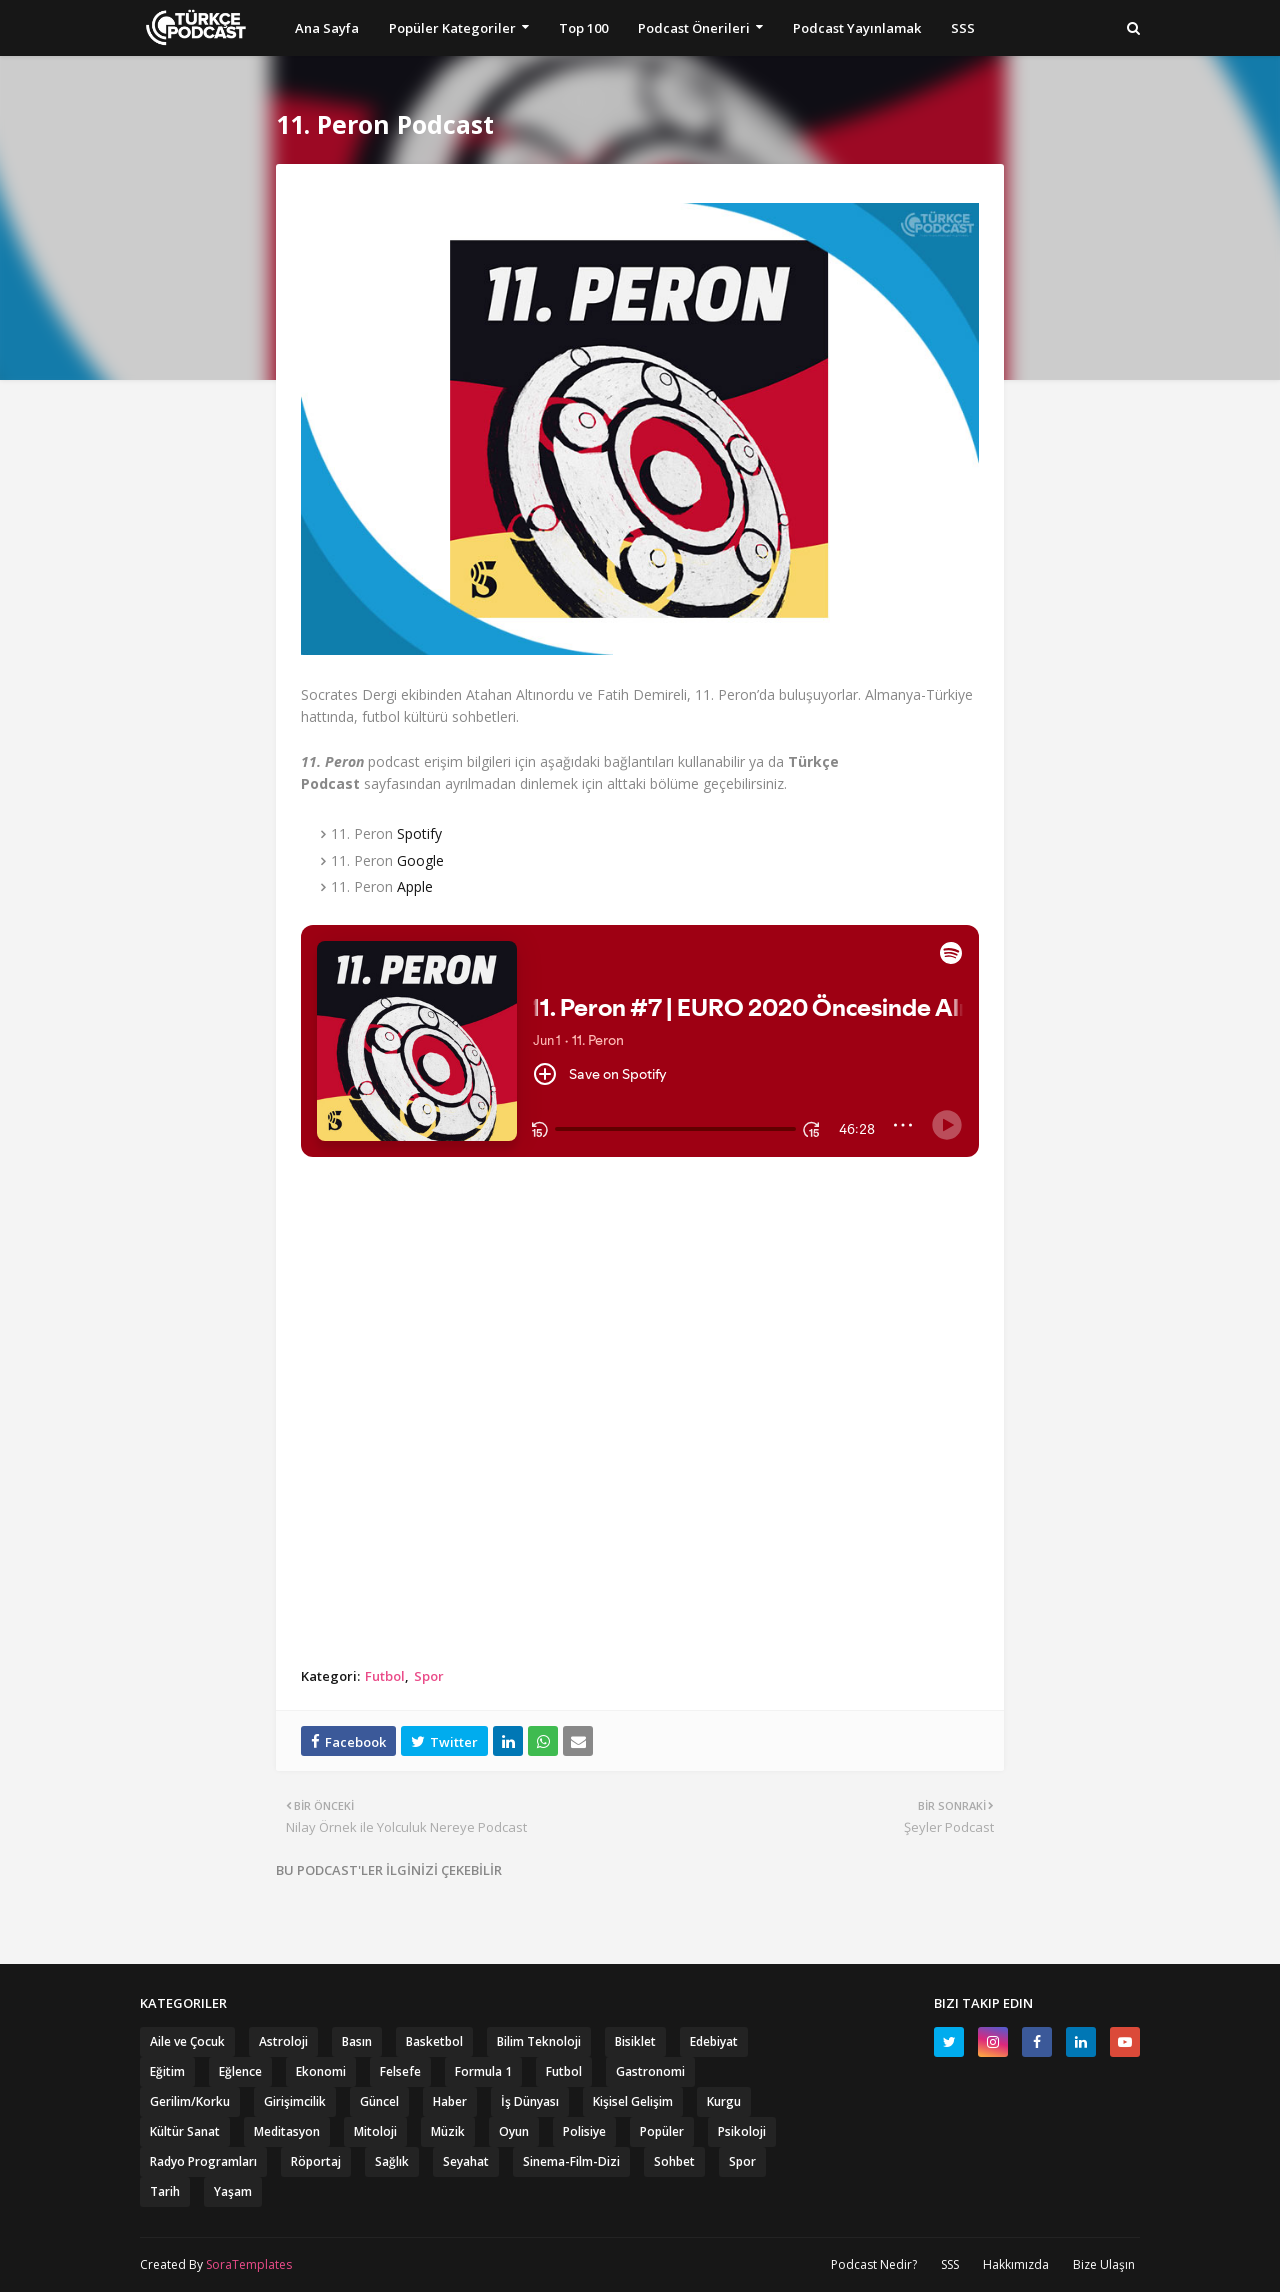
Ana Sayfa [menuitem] (327, 28)
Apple (415, 886)
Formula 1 (483, 2071)
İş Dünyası (530, 2101)
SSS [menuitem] (963, 28)
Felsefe (400, 2071)
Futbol (385, 1676)
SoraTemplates (249, 2264)
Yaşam (233, 2191)
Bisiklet (635, 2041)
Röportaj (316, 2161)
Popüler (662, 2131)
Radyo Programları (203, 2161)
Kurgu (724, 2101)
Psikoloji (742, 2131)
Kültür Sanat (185, 2131)
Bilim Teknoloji (539, 2041)
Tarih (165, 2191)
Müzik (448, 2131)
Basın (357, 2041)
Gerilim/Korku (190, 2101)
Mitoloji (375, 2131)
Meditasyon (287, 2131)
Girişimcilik (295, 2101)
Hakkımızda (1016, 2264)
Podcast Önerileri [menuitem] (694, 28)
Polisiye (584, 2131)
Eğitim (167, 2071)
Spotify (419, 833)
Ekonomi (321, 2071)
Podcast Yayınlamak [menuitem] (857, 28)
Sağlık (392, 2161)
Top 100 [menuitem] (583, 28)
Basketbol (434, 2041)
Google (420, 860)
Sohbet (674, 2161)
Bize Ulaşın (1104, 2264)
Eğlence (240, 2071)
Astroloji (283, 2041)
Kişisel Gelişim (633, 2101)
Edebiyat (714, 2041)
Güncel (379, 2101)
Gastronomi (650, 2071)
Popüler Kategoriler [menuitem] (452, 28)
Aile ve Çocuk (187, 2041)
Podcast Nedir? (874, 2264)
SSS (950, 2264)
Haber (450, 2101)
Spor (429, 1676)
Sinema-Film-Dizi (571, 2161)
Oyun (514, 2131)
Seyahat (466, 2161)
